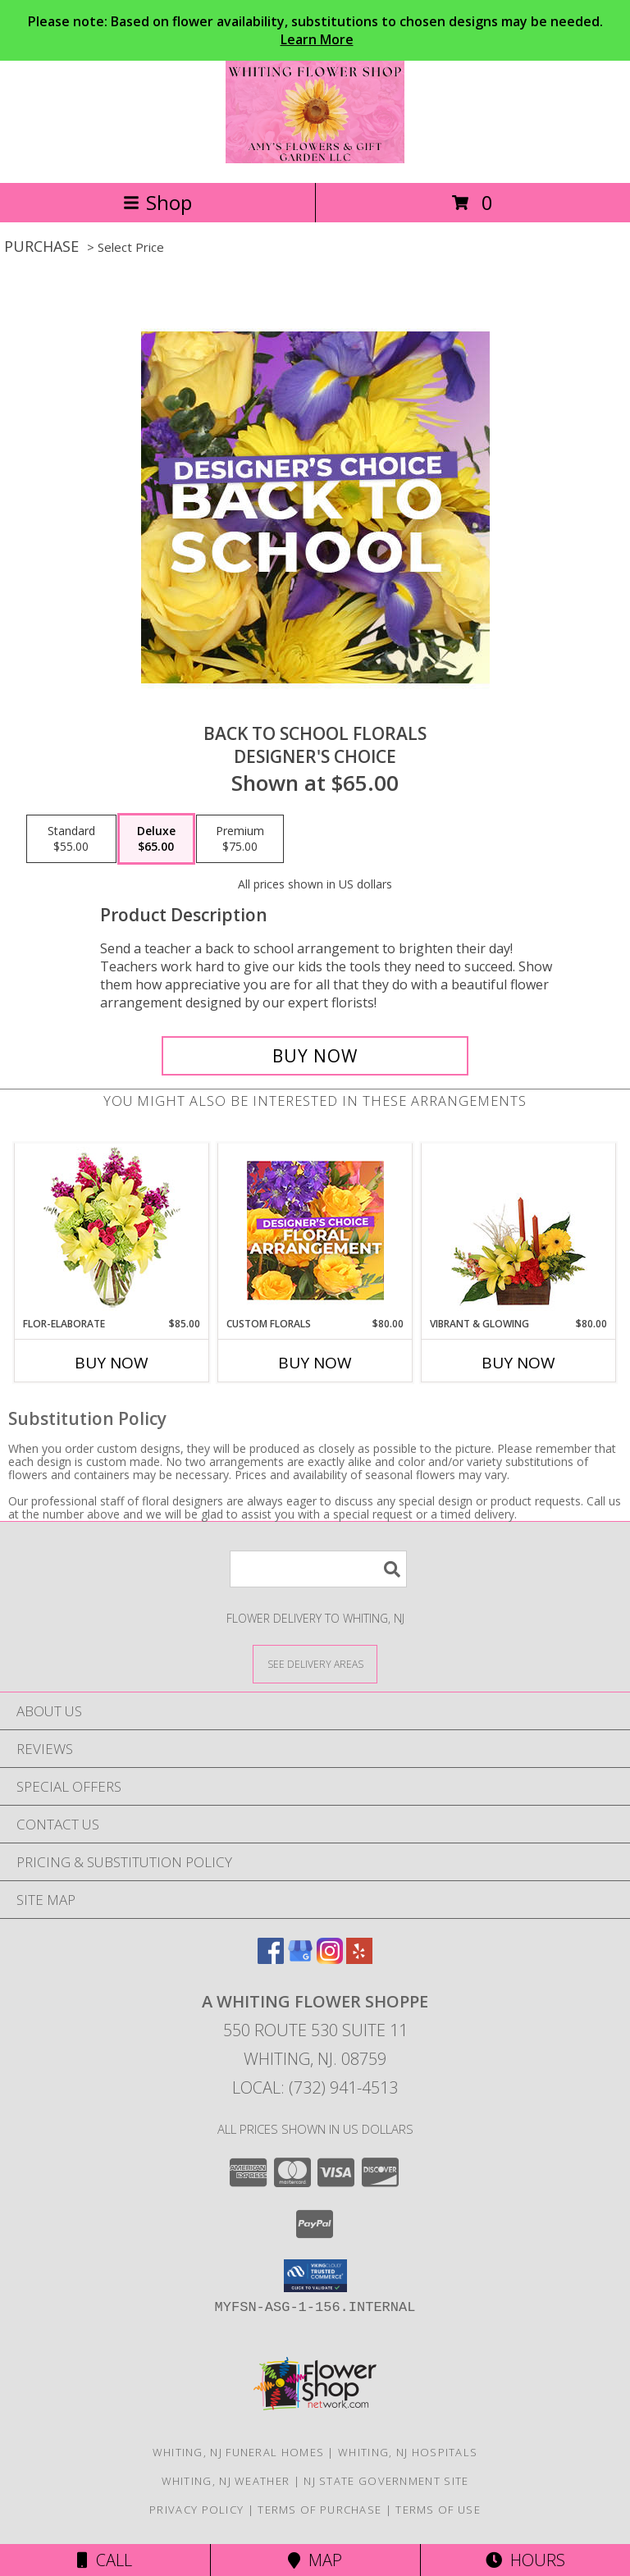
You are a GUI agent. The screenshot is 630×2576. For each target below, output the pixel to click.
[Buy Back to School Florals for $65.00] (315, 1056)
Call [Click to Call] (104, 2560)
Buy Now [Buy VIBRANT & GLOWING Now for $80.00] (518, 1362)
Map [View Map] (315, 2560)
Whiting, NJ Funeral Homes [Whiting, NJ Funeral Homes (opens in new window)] (239, 2452)
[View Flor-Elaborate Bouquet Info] (111, 1230)
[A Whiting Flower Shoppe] (315, 159)
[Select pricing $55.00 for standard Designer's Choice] (71, 839)
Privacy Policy (196, 2509)
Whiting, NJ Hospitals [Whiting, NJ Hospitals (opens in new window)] (407, 2452)
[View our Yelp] (359, 1958)
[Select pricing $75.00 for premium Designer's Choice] (240, 839)
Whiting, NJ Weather (226, 2480)
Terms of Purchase (319, 2509)
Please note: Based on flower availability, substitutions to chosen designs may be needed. (315, 30)
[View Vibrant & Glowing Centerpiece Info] (518, 1230)
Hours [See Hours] (525, 2560)
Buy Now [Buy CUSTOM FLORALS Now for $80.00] (315, 1362)
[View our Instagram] (330, 1958)
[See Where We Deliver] (315, 1663)
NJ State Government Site (386, 2480)
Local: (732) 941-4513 (315, 2087)
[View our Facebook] (271, 1958)
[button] (315, 2275)
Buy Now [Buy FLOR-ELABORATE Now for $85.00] (111, 1362)
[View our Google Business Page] (300, 1958)
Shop (157, 202)
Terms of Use (438, 2509)
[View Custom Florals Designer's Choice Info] (315, 1230)
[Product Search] (318, 1569)
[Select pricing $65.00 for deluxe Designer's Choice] (156, 839)
